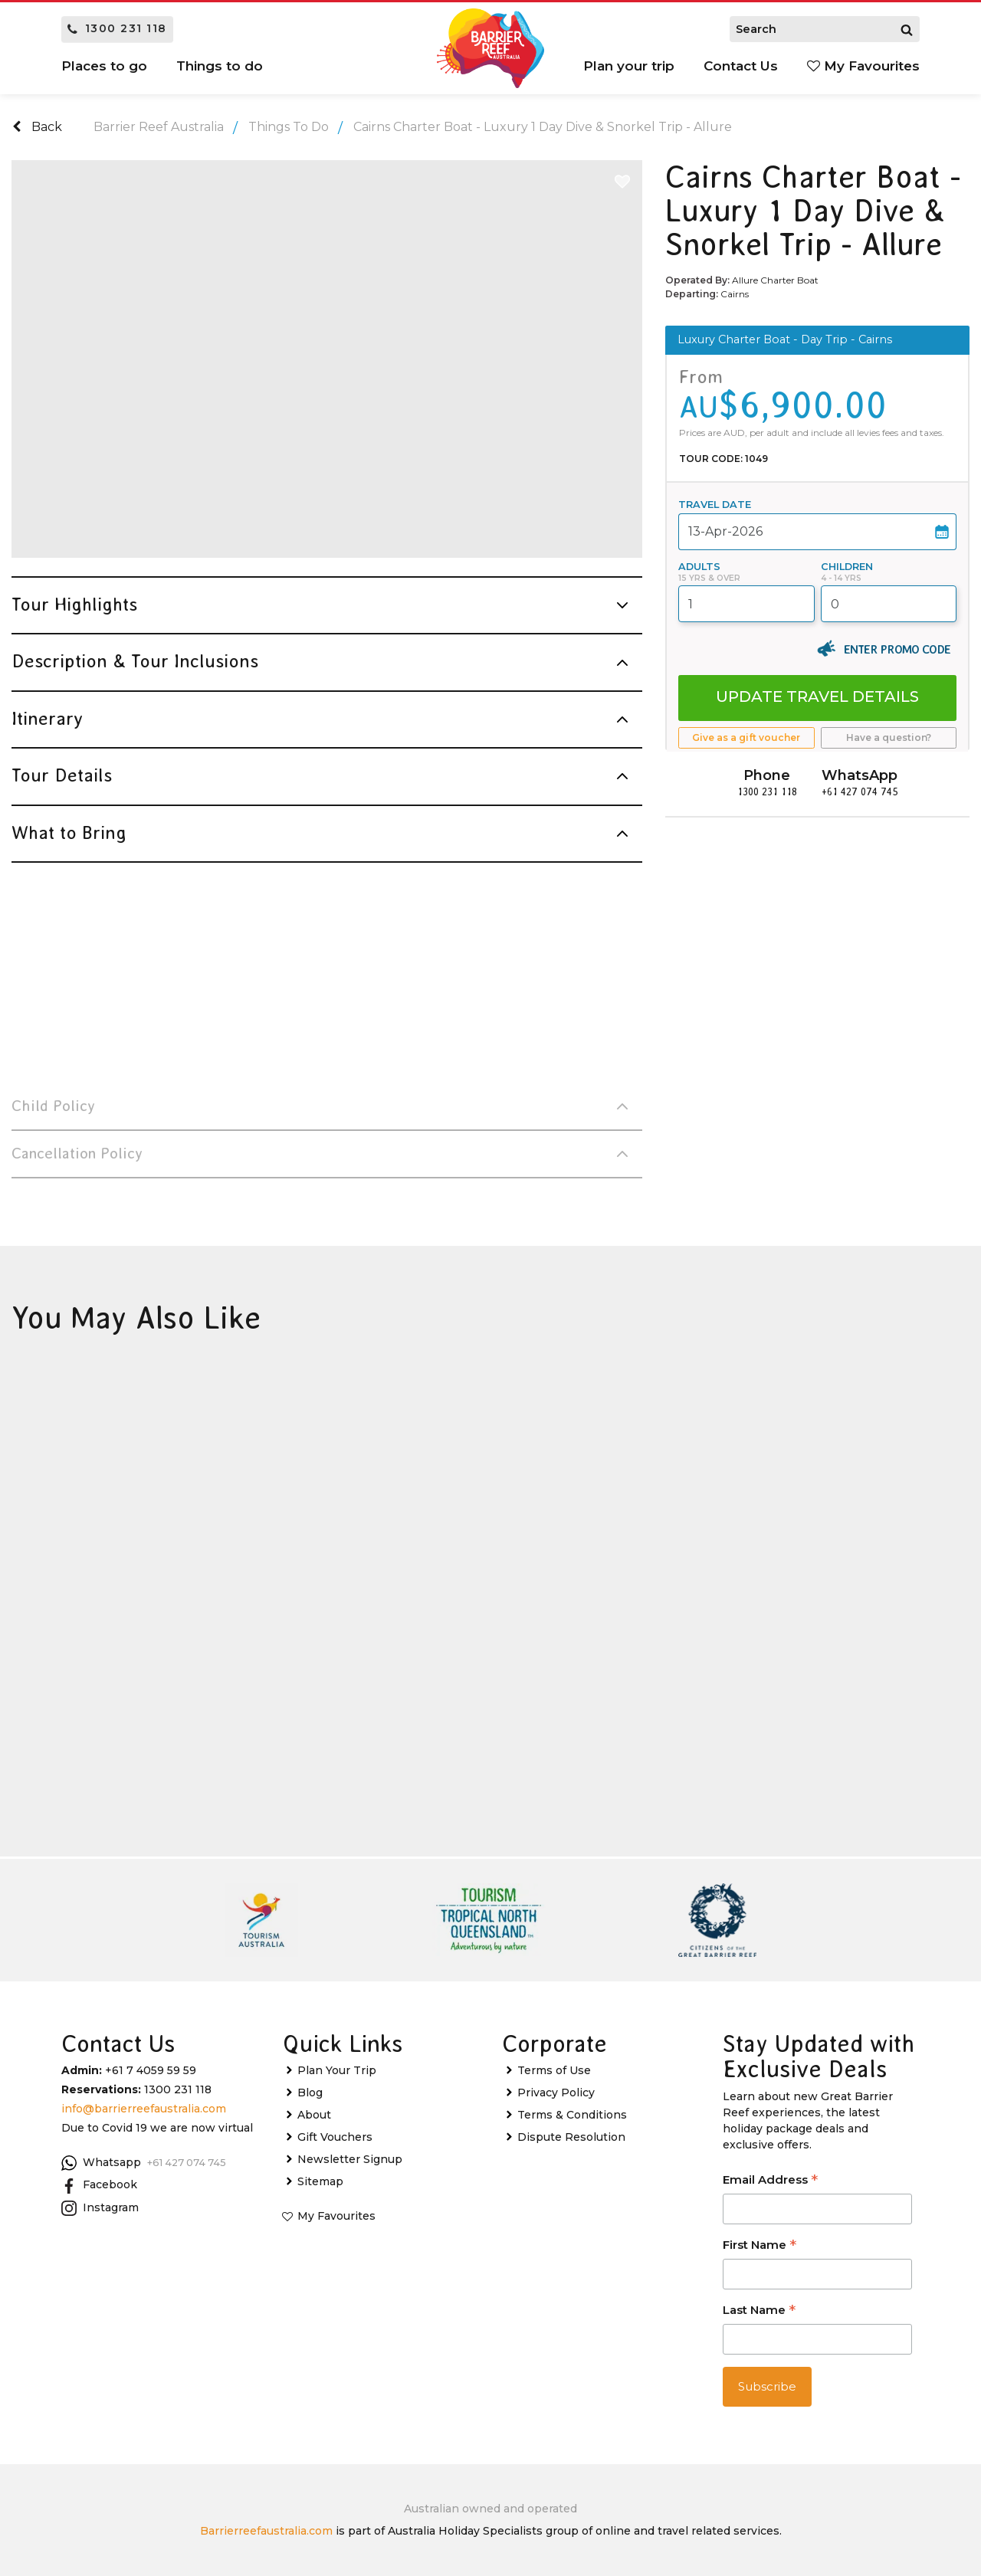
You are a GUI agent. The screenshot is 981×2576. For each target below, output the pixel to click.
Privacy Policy (556, 2092)
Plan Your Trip (336, 2070)
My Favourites (863, 66)
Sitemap (320, 2181)
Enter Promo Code (897, 649)
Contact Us (741, 66)
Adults (699, 566)
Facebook (99, 2185)
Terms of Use (554, 2070)
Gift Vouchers (334, 2137)
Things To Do (288, 127)
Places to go (104, 66)
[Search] (907, 29)
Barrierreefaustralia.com (266, 2531)
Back (37, 127)
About (314, 2115)
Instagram (100, 2208)
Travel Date (714, 504)
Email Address (770, 2181)
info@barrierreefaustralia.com (143, 2109)
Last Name (759, 2311)
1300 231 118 (117, 28)
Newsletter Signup (349, 2159)
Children (847, 566)
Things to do (219, 66)
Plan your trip (628, 66)
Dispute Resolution (571, 2137)
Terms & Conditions (572, 2115)
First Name (759, 2246)
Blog (310, 2092)
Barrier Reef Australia (159, 127)
